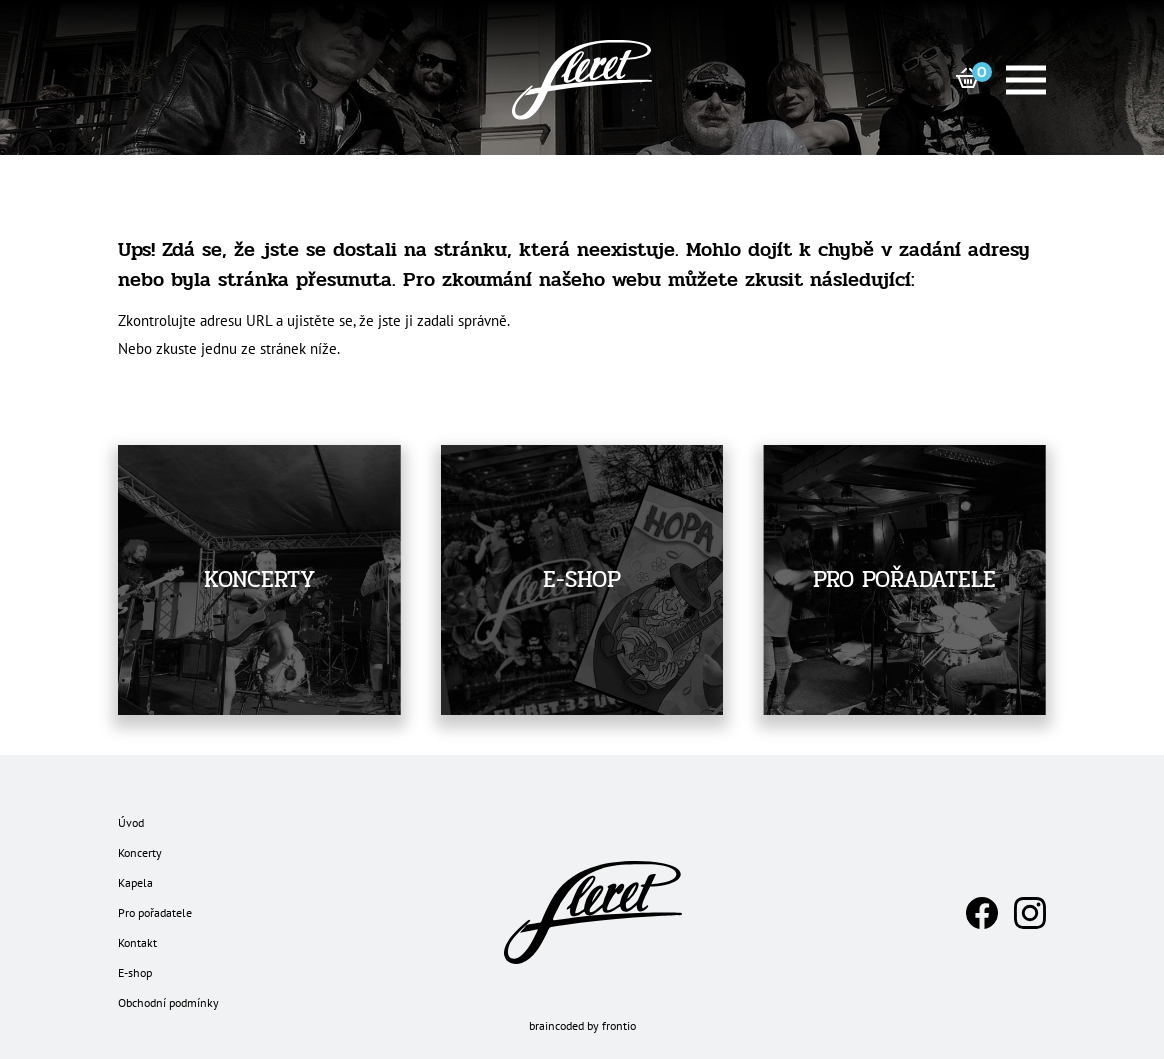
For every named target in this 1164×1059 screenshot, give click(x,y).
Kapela (135, 882)
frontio (619, 1025)
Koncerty (140, 852)
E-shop (135, 972)
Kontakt (137, 942)
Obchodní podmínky (168, 1002)
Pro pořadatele (155, 912)
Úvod (131, 822)
